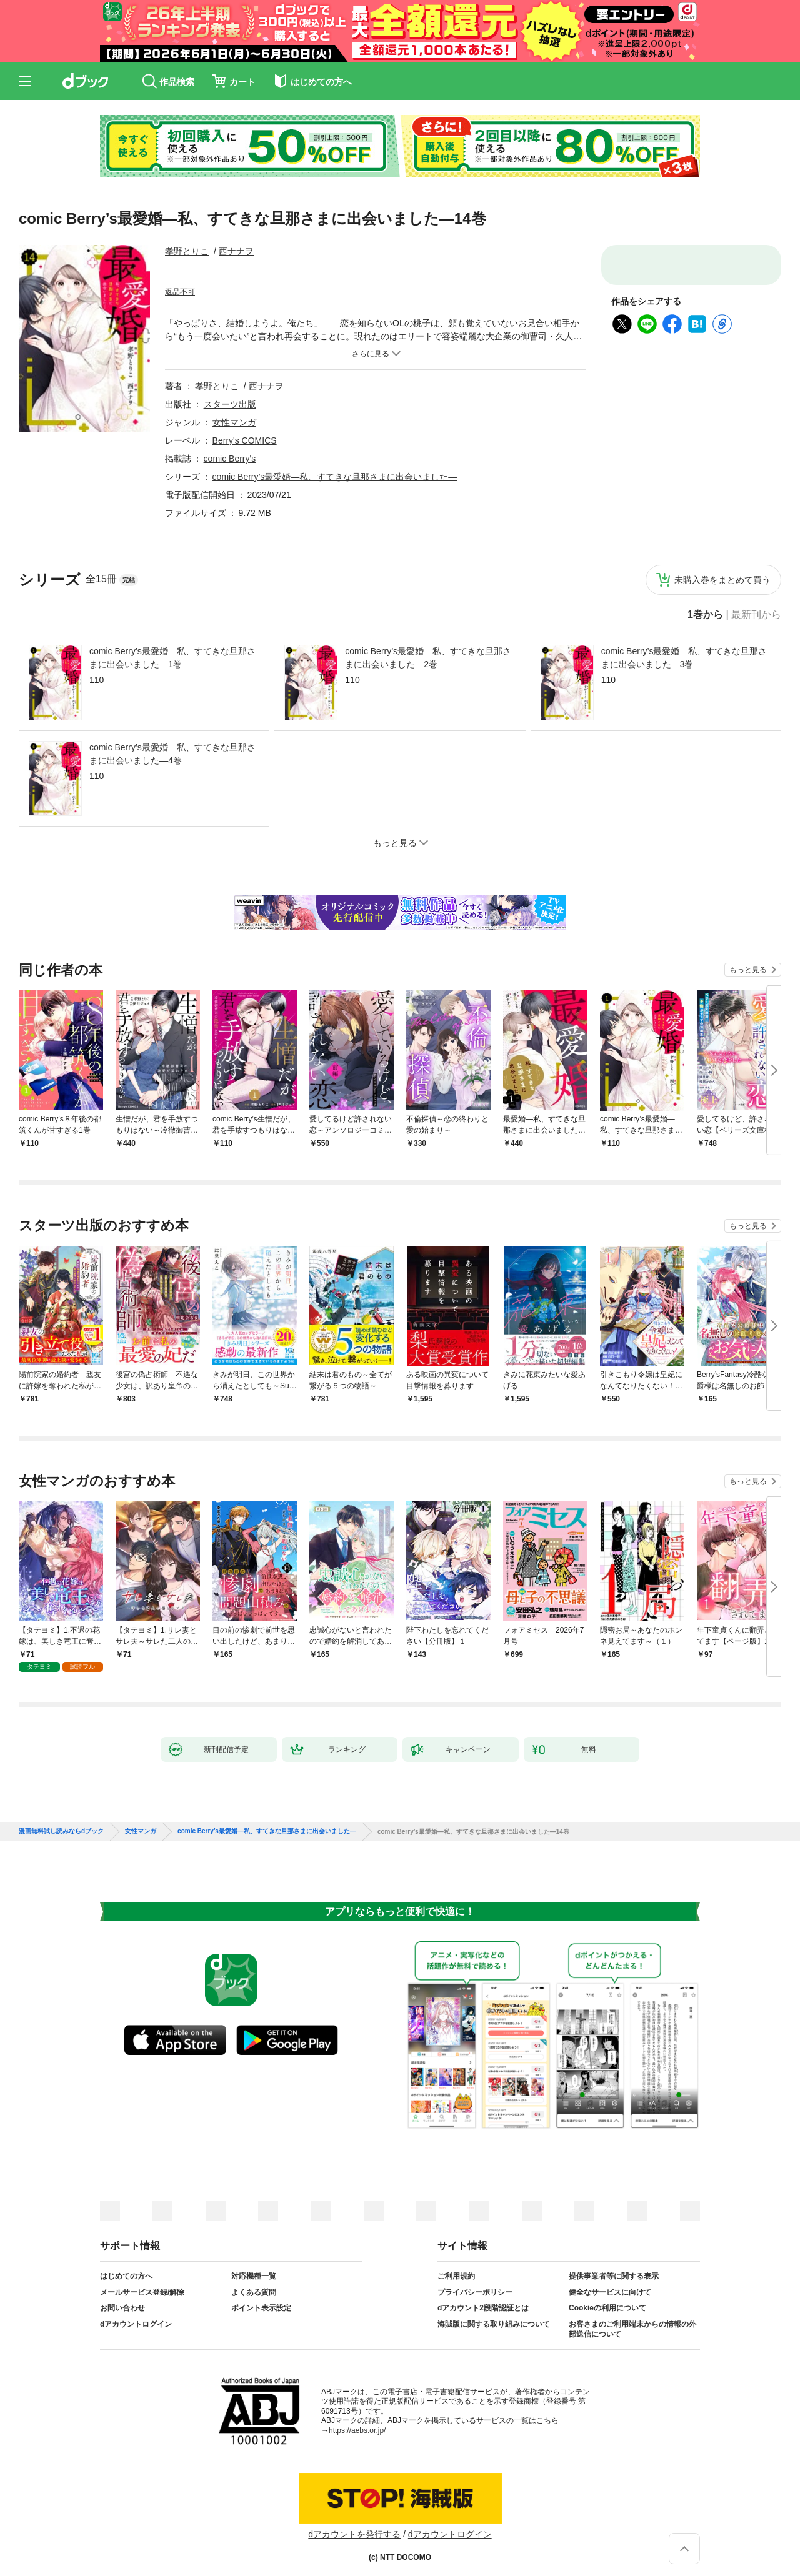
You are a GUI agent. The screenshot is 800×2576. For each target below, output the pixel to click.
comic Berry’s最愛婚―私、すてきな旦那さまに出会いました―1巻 (172, 657)
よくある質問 (253, 2282)
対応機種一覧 (253, 2266)
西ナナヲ (236, 251)
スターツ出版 (230, 404)
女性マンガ (234, 422)
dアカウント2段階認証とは (483, 2298)
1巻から (705, 615)
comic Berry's (230, 459)
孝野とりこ (187, 251)
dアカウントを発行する (354, 2524)
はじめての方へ (126, 2266)
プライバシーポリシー (475, 2282)
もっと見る (748, 969)
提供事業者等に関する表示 (614, 2266)
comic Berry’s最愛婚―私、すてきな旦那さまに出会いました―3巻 (684, 657)
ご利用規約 (456, 2266)
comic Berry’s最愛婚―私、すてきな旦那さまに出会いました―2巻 (428, 657)
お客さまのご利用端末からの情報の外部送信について (632, 2319)
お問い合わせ (122, 2298)
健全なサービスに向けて (610, 2282)
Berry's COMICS (244, 440)
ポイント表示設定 (261, 2298)
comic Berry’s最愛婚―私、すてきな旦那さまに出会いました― (335, 477)
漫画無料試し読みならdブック (61, 1821)
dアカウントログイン (136, 2314)
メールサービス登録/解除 (142, 2282)
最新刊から (756, 615)
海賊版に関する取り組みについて (494, 2314)
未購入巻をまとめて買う (722, 580)
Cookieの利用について (607, 2298)
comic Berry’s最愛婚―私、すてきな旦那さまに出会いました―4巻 (172, 753)
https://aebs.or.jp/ (357, 2420)
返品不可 (180, 291)
